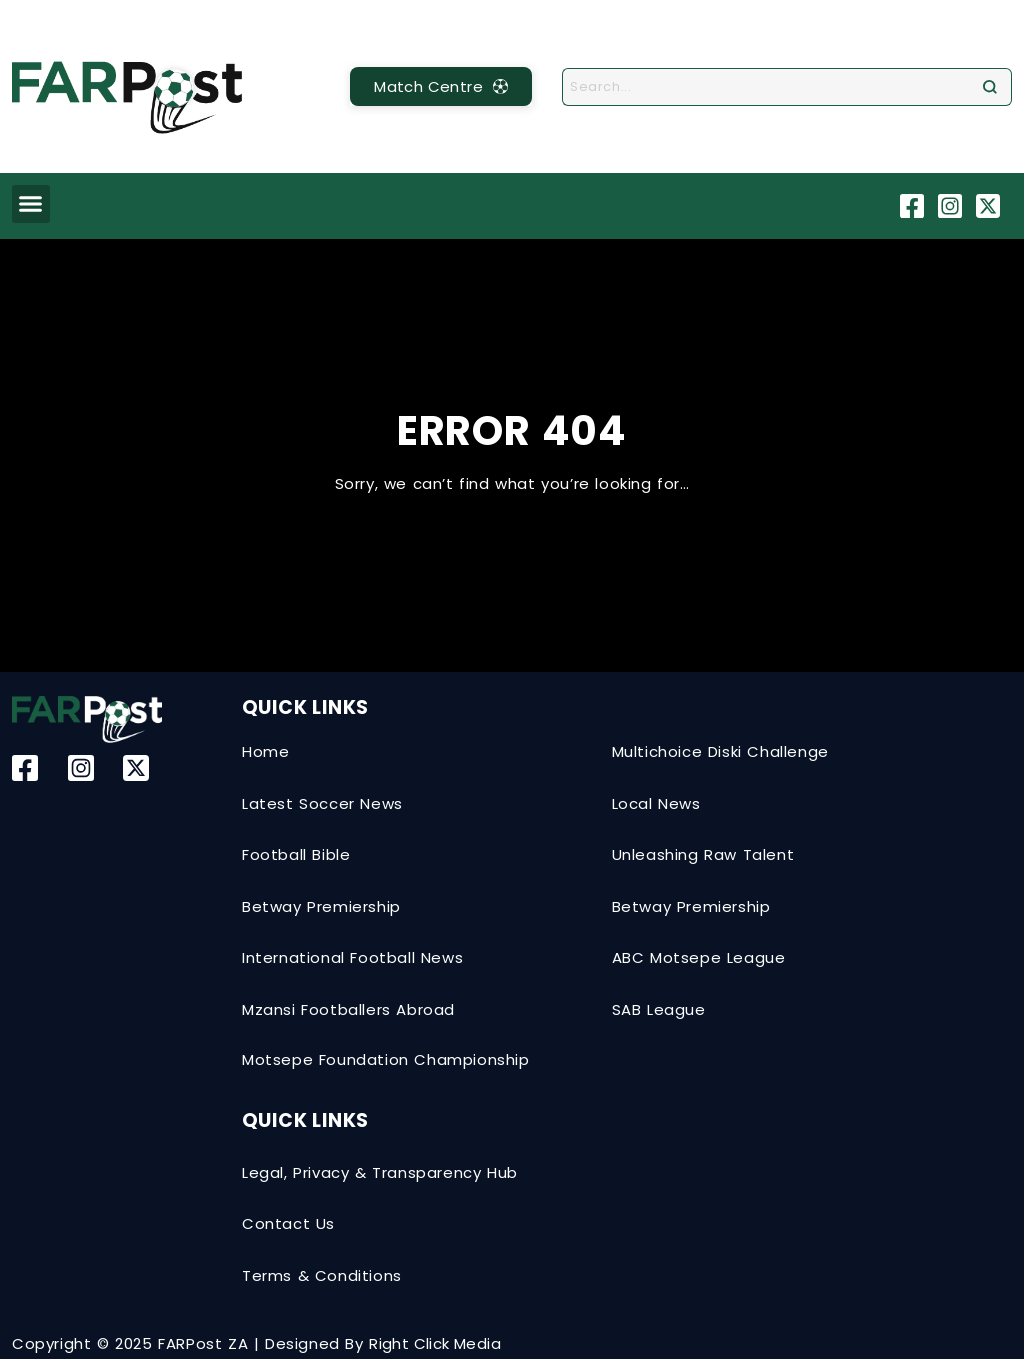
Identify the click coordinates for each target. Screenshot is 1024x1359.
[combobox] (769, 87)
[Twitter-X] (990, 206)
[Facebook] (914, 206)
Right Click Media (435, 1343)
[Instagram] (952, 206)
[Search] (994, 87)
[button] (31, 204)
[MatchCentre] (441, 86)
